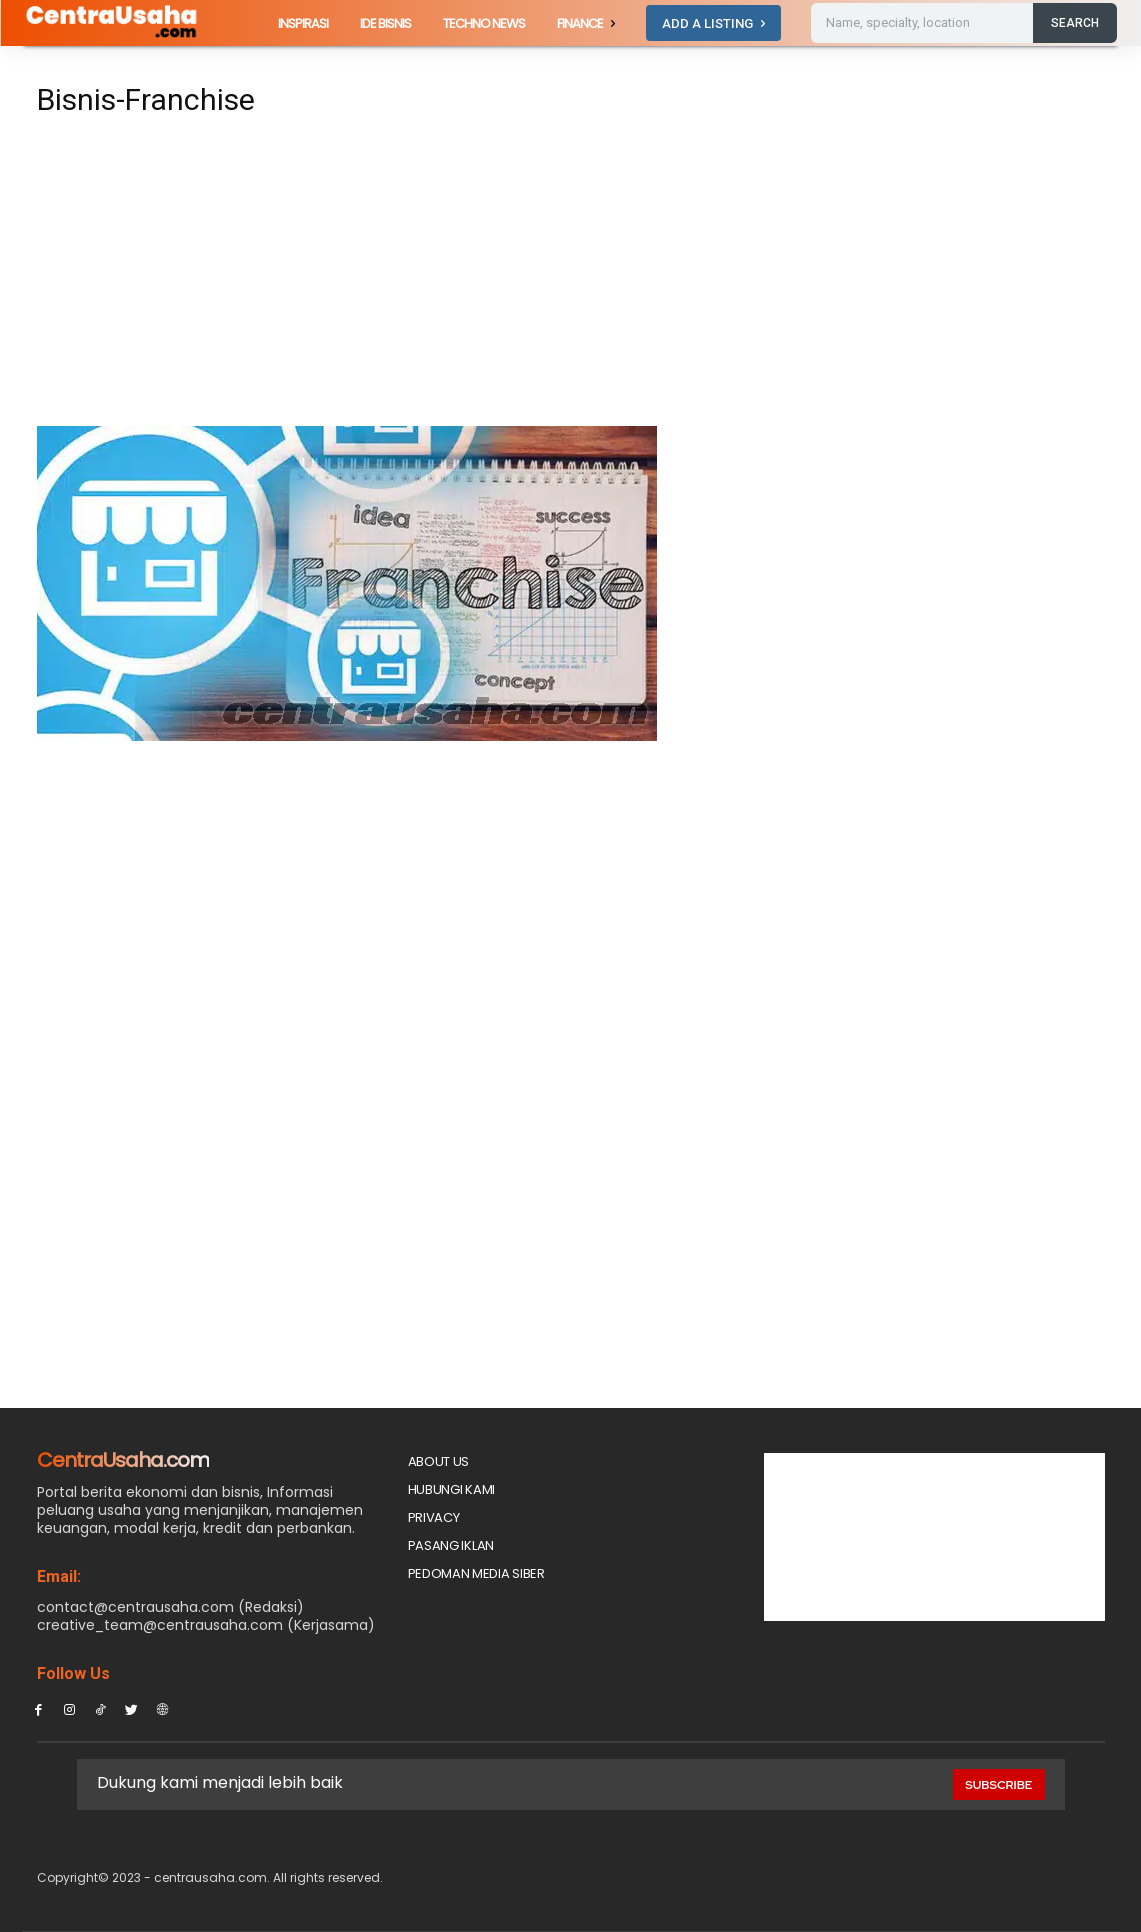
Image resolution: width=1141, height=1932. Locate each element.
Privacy (434, 1517)
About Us (439, 1461)
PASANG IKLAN (451, 1545)
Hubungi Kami (451, 1489)
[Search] (1075, 23)
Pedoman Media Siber (476, 1573)
